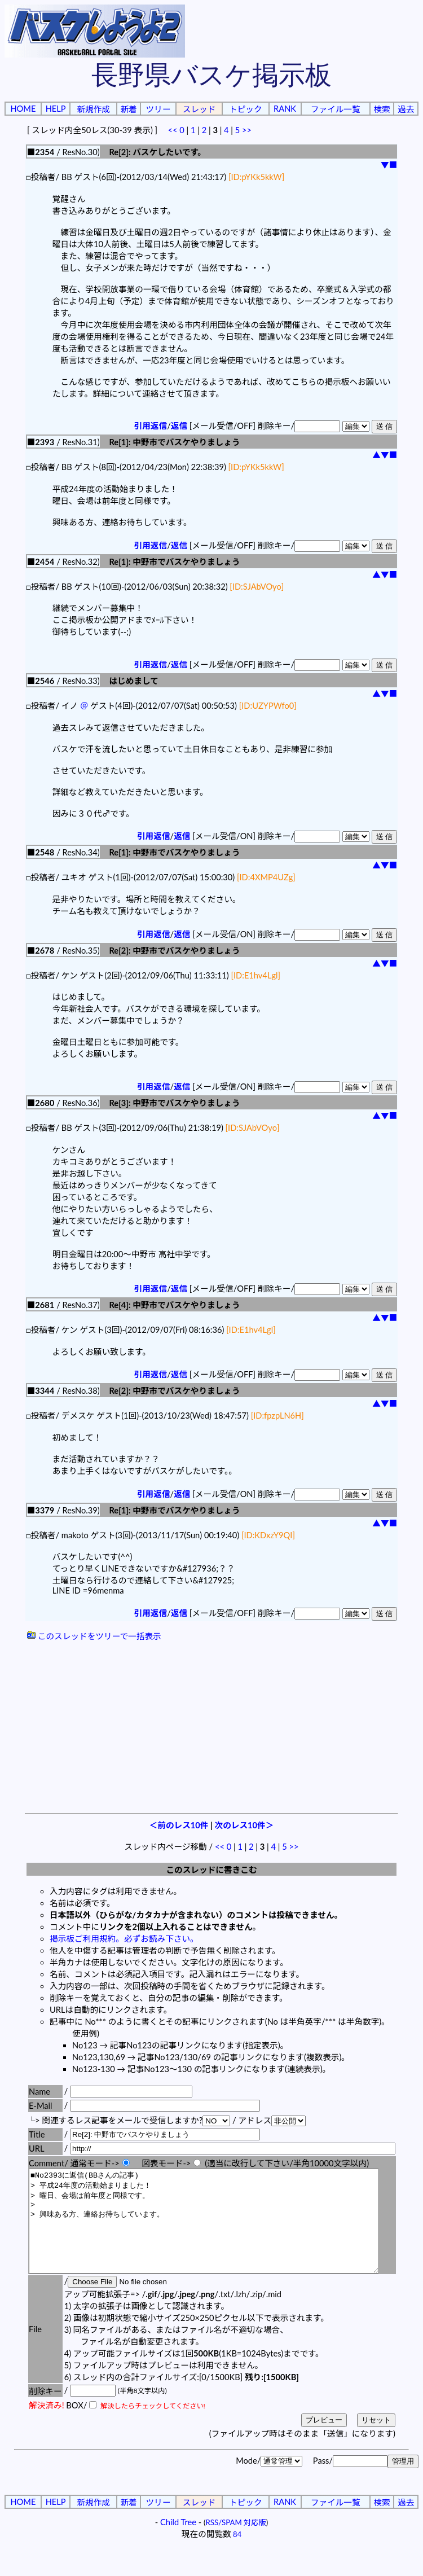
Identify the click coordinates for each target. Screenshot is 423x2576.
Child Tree (178, 2542)
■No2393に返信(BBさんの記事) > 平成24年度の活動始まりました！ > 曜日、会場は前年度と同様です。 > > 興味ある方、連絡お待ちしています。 (225, 2231)
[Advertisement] (211, 1728)
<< (172, 130)
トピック (245, 109)
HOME (23, 108)
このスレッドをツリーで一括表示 (94, 1636)
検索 (381, 109)
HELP (56, 108)
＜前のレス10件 (179, 1825)
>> (247, 130)
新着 (128, 109)
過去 (406, 109)
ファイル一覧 (335, 109)
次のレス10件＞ (244, 1825)
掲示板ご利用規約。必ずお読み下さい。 (124, 1938)
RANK (285, 108)
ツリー (158, 109)
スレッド (199, 109)
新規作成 (93, 109)
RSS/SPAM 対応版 (236, 2542)
